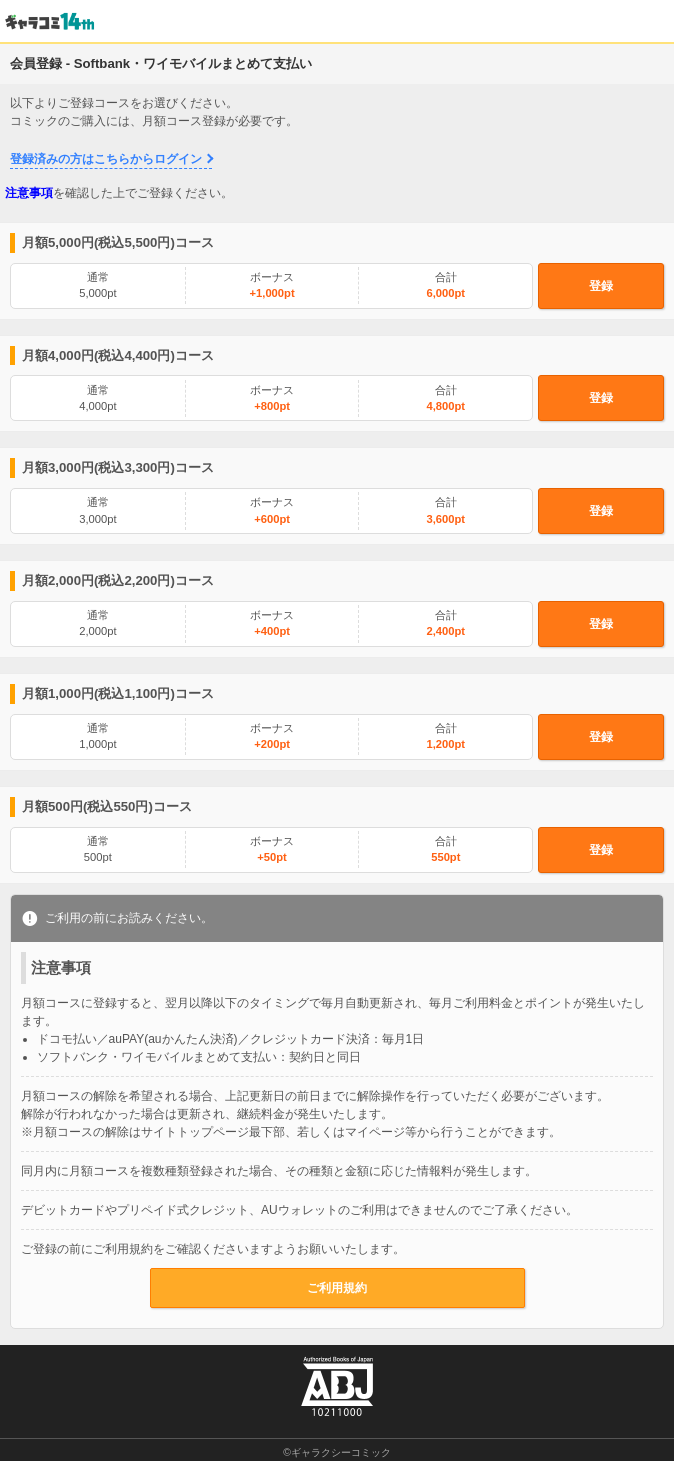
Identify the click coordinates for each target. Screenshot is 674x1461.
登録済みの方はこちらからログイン (106, 159)
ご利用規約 (337, 1288)
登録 (601, 286)
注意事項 (29, 193)
